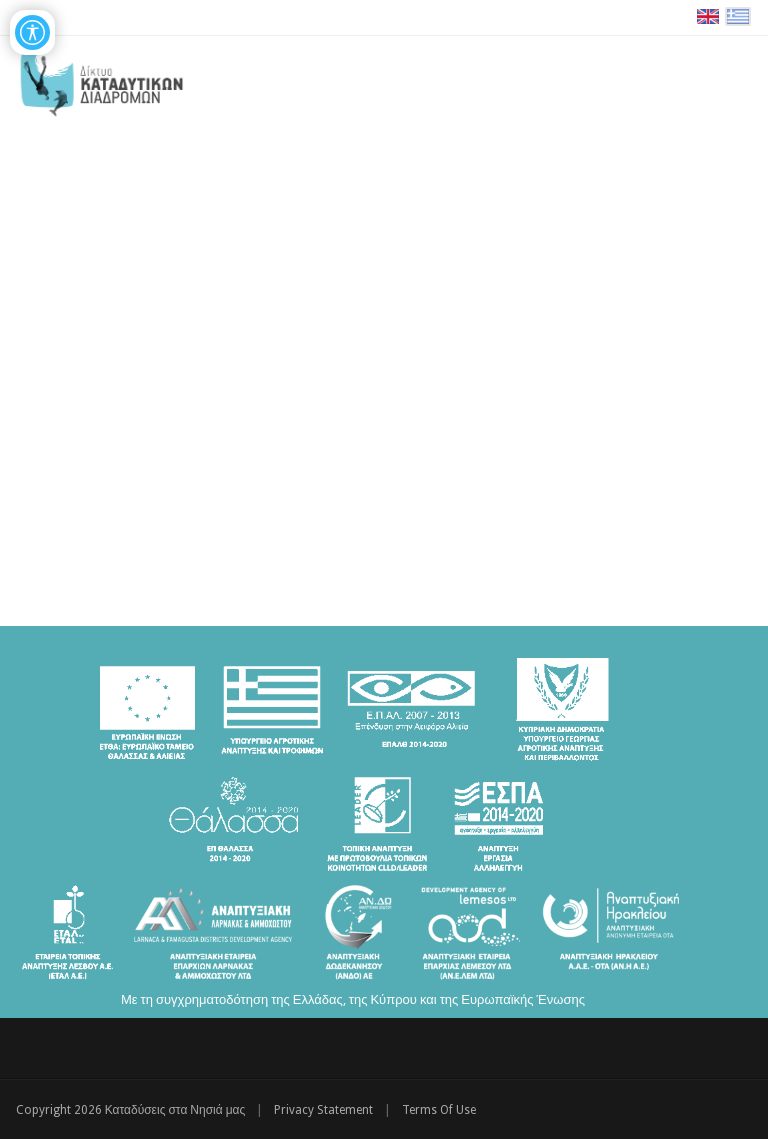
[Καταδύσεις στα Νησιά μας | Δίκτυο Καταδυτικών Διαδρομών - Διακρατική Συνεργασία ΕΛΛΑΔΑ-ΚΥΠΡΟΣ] (101, 79)
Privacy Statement (323, 1110)
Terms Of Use (439, 1110)
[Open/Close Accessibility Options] (32, 32)
